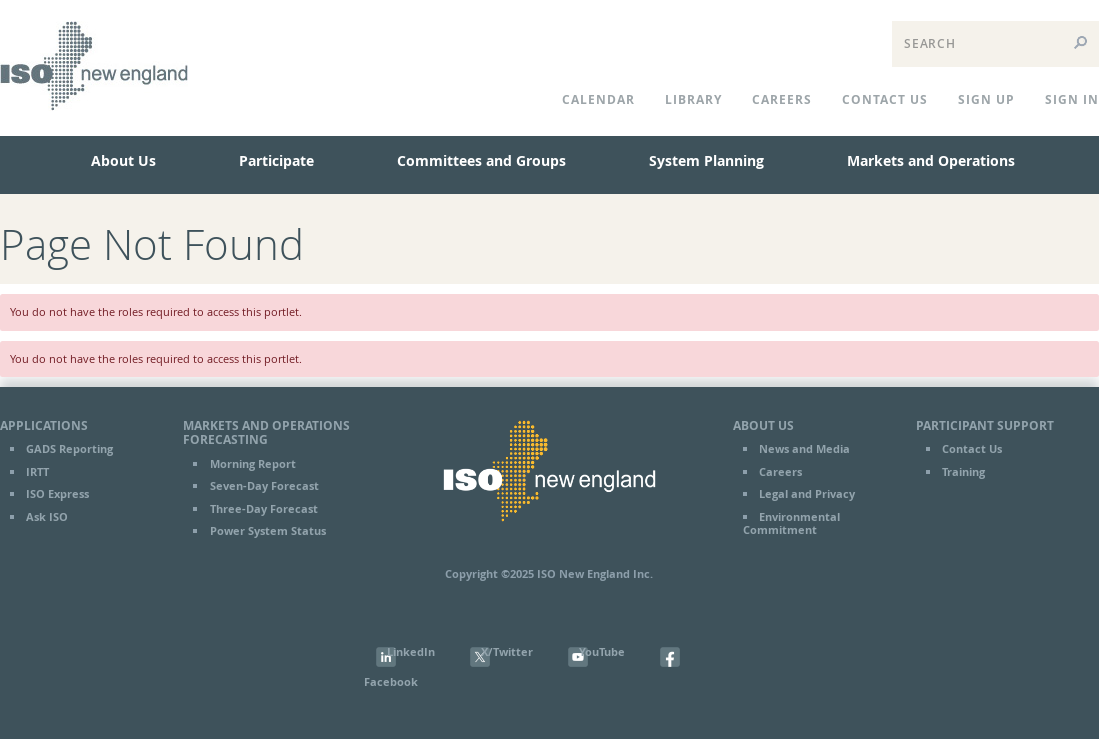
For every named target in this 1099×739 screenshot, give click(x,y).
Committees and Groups (481, 160)
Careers (782, 99)
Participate (276, 160)
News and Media (804, 449)
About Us (123, 160)
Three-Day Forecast (264, 509)
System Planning (706, 160)
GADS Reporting (69, 449)
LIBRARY (693, 99)
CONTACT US (885, 99)
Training (963, 472)
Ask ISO (47, 517)
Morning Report (253, 464)
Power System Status (268, 531)
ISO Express (57, 494)
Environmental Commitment (791, 523)
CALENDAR (598, 99)
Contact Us (972, 449)
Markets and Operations (931, 160)
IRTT (37, 472)
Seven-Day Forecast (264, 486)
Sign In (1072, 99)
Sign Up (986, 99)
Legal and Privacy (807, 494)
